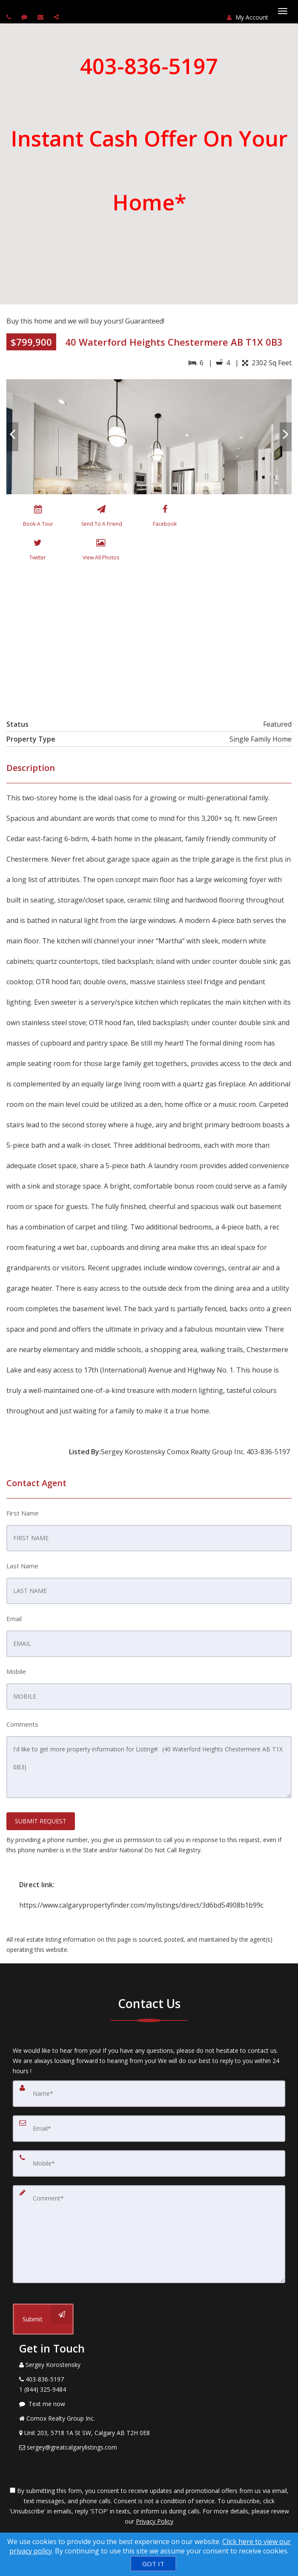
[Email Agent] (149, 2447)
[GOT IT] (153, 2564)
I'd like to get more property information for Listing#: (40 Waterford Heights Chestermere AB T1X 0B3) (149, 1767)
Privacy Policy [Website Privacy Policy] (154, 2521)
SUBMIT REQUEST (40, 1821)
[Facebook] (165, 518)
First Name (22, 1513)
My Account (247, 17)
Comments (22, 1724)
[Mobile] (149, 2163)
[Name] (149, 2093)
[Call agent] (9, 17)
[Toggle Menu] (283, 11)
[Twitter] (37, 551)
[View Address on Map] (149, 2433)
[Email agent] (41, 17)
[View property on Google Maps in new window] (147, 638)
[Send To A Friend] (101, 518)
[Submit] (43, 2319)
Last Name (22, 1566)
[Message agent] (149, 2404)
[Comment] (149, 2234)
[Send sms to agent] (25, 17)
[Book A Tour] (38, 518)
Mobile (16, 1671)
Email (14, 1618)
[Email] (149, 2128)
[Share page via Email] (57, 17)
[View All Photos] (100, 551)
